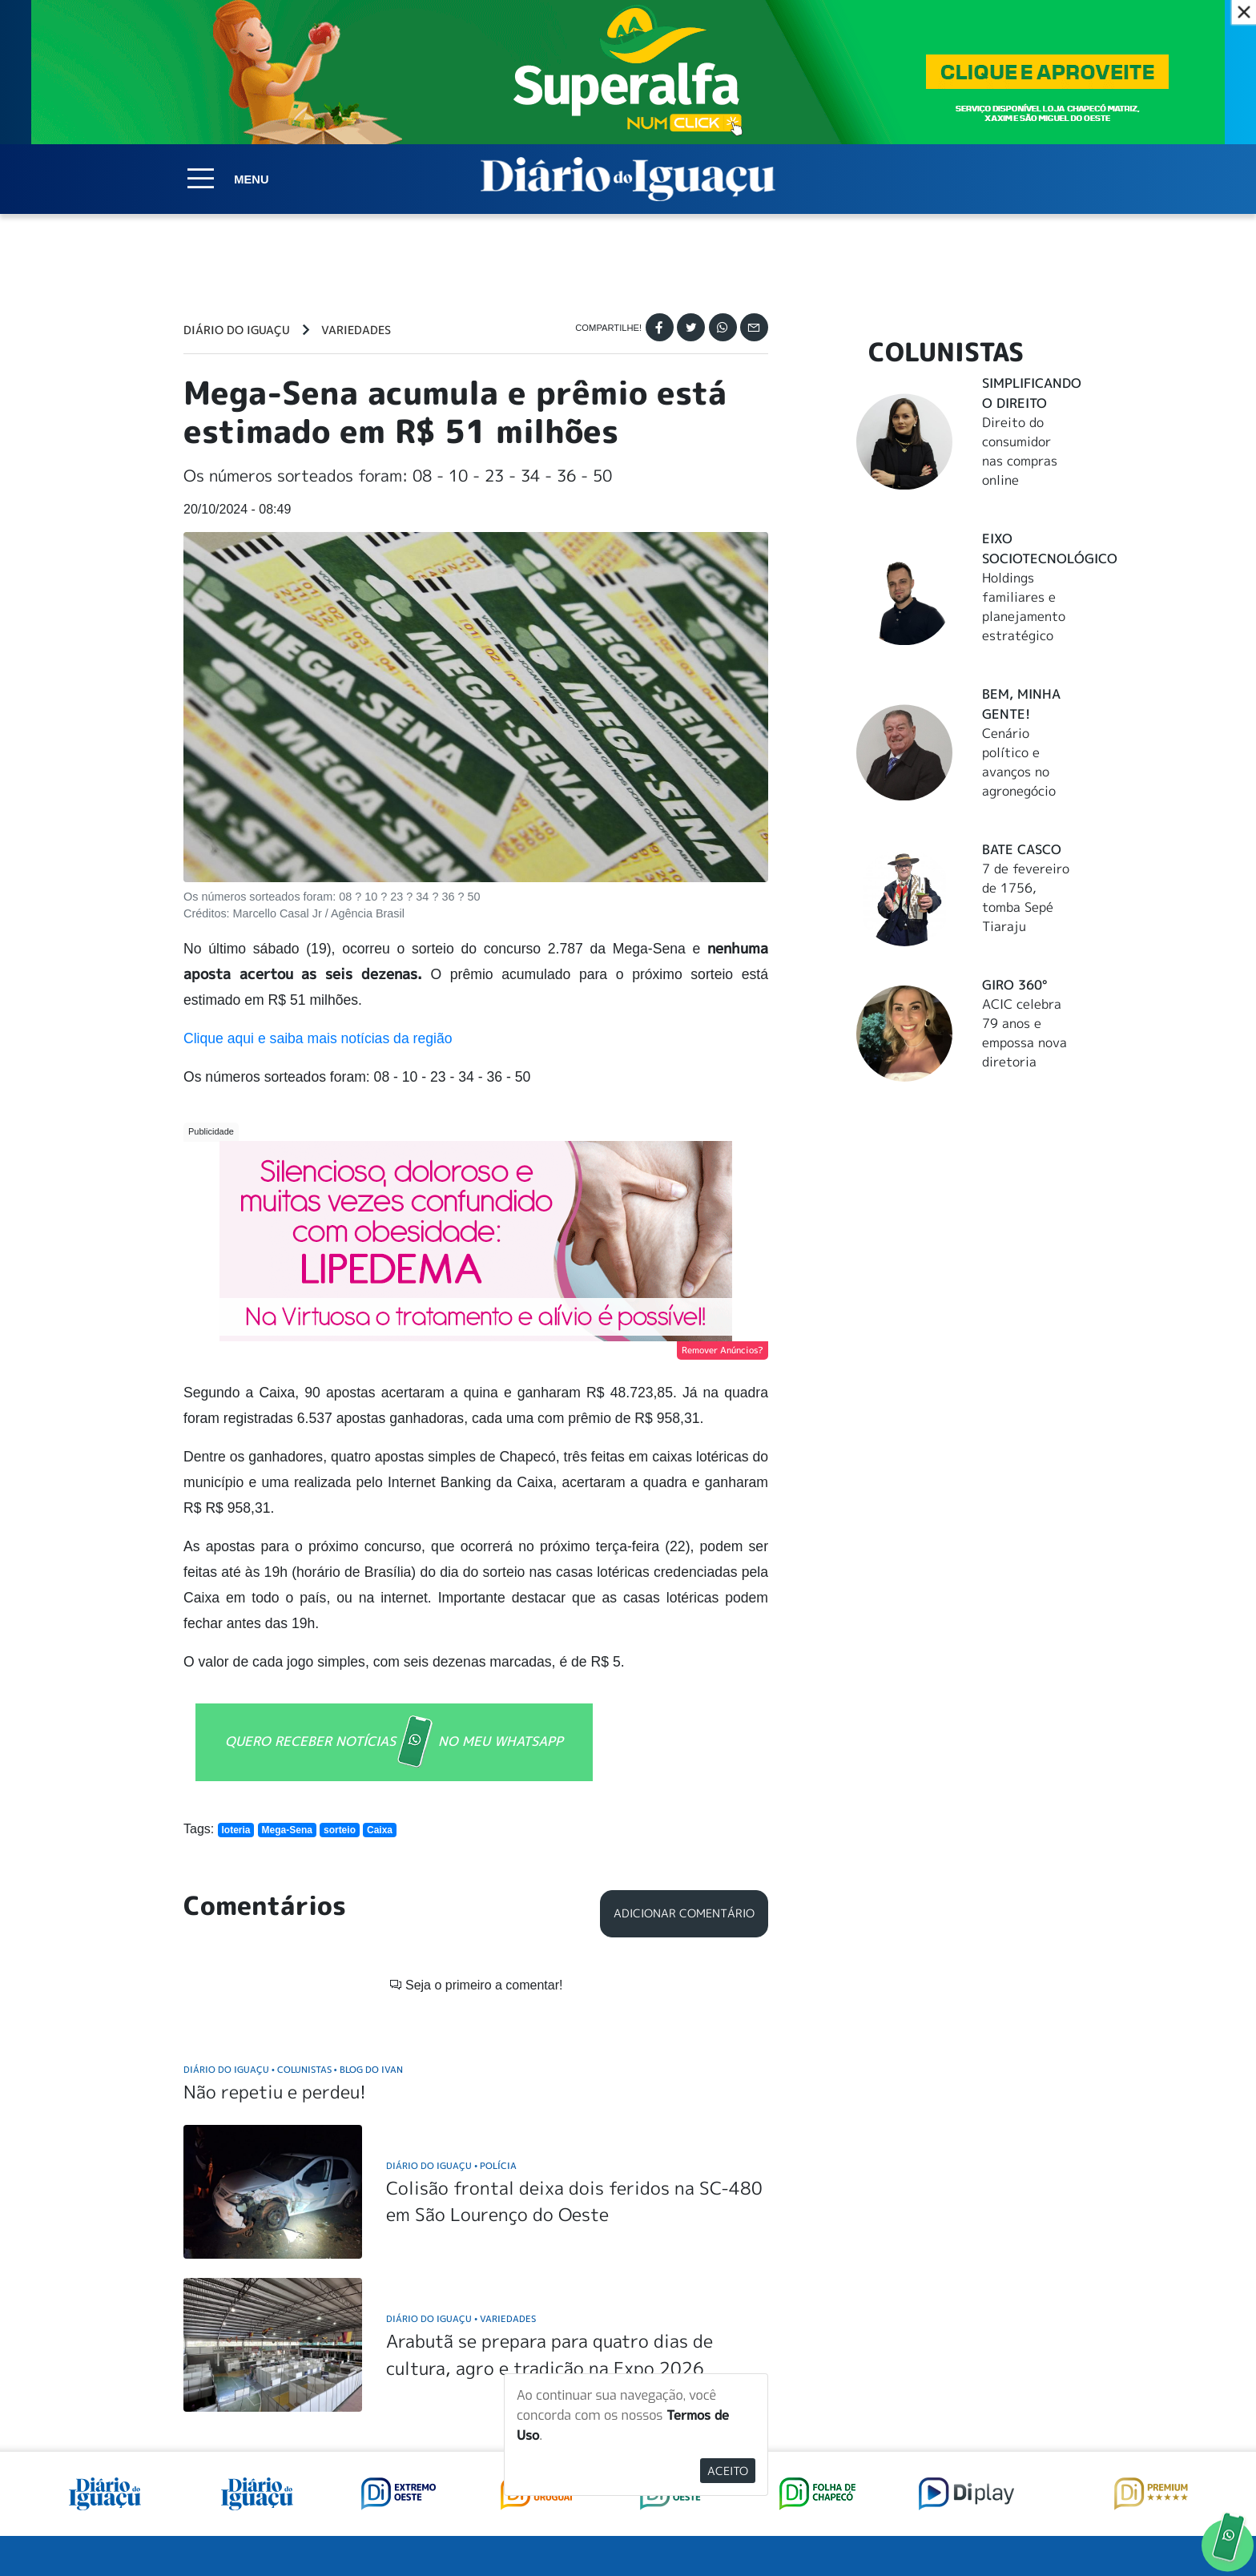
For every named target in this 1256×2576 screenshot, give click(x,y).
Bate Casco (1021, 849)
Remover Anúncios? (722, 1350)
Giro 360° (1014, 985)
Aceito (727, 2470)
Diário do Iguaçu (236, 330)
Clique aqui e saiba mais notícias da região (317, 1038)
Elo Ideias (1050, 2526)
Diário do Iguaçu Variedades (461, 2083)
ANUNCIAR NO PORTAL (970, 2388)
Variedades (356, 330)
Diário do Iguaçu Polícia (451, 1930)
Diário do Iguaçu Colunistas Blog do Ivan (293, 1834)
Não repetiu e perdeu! (274, 1856)
